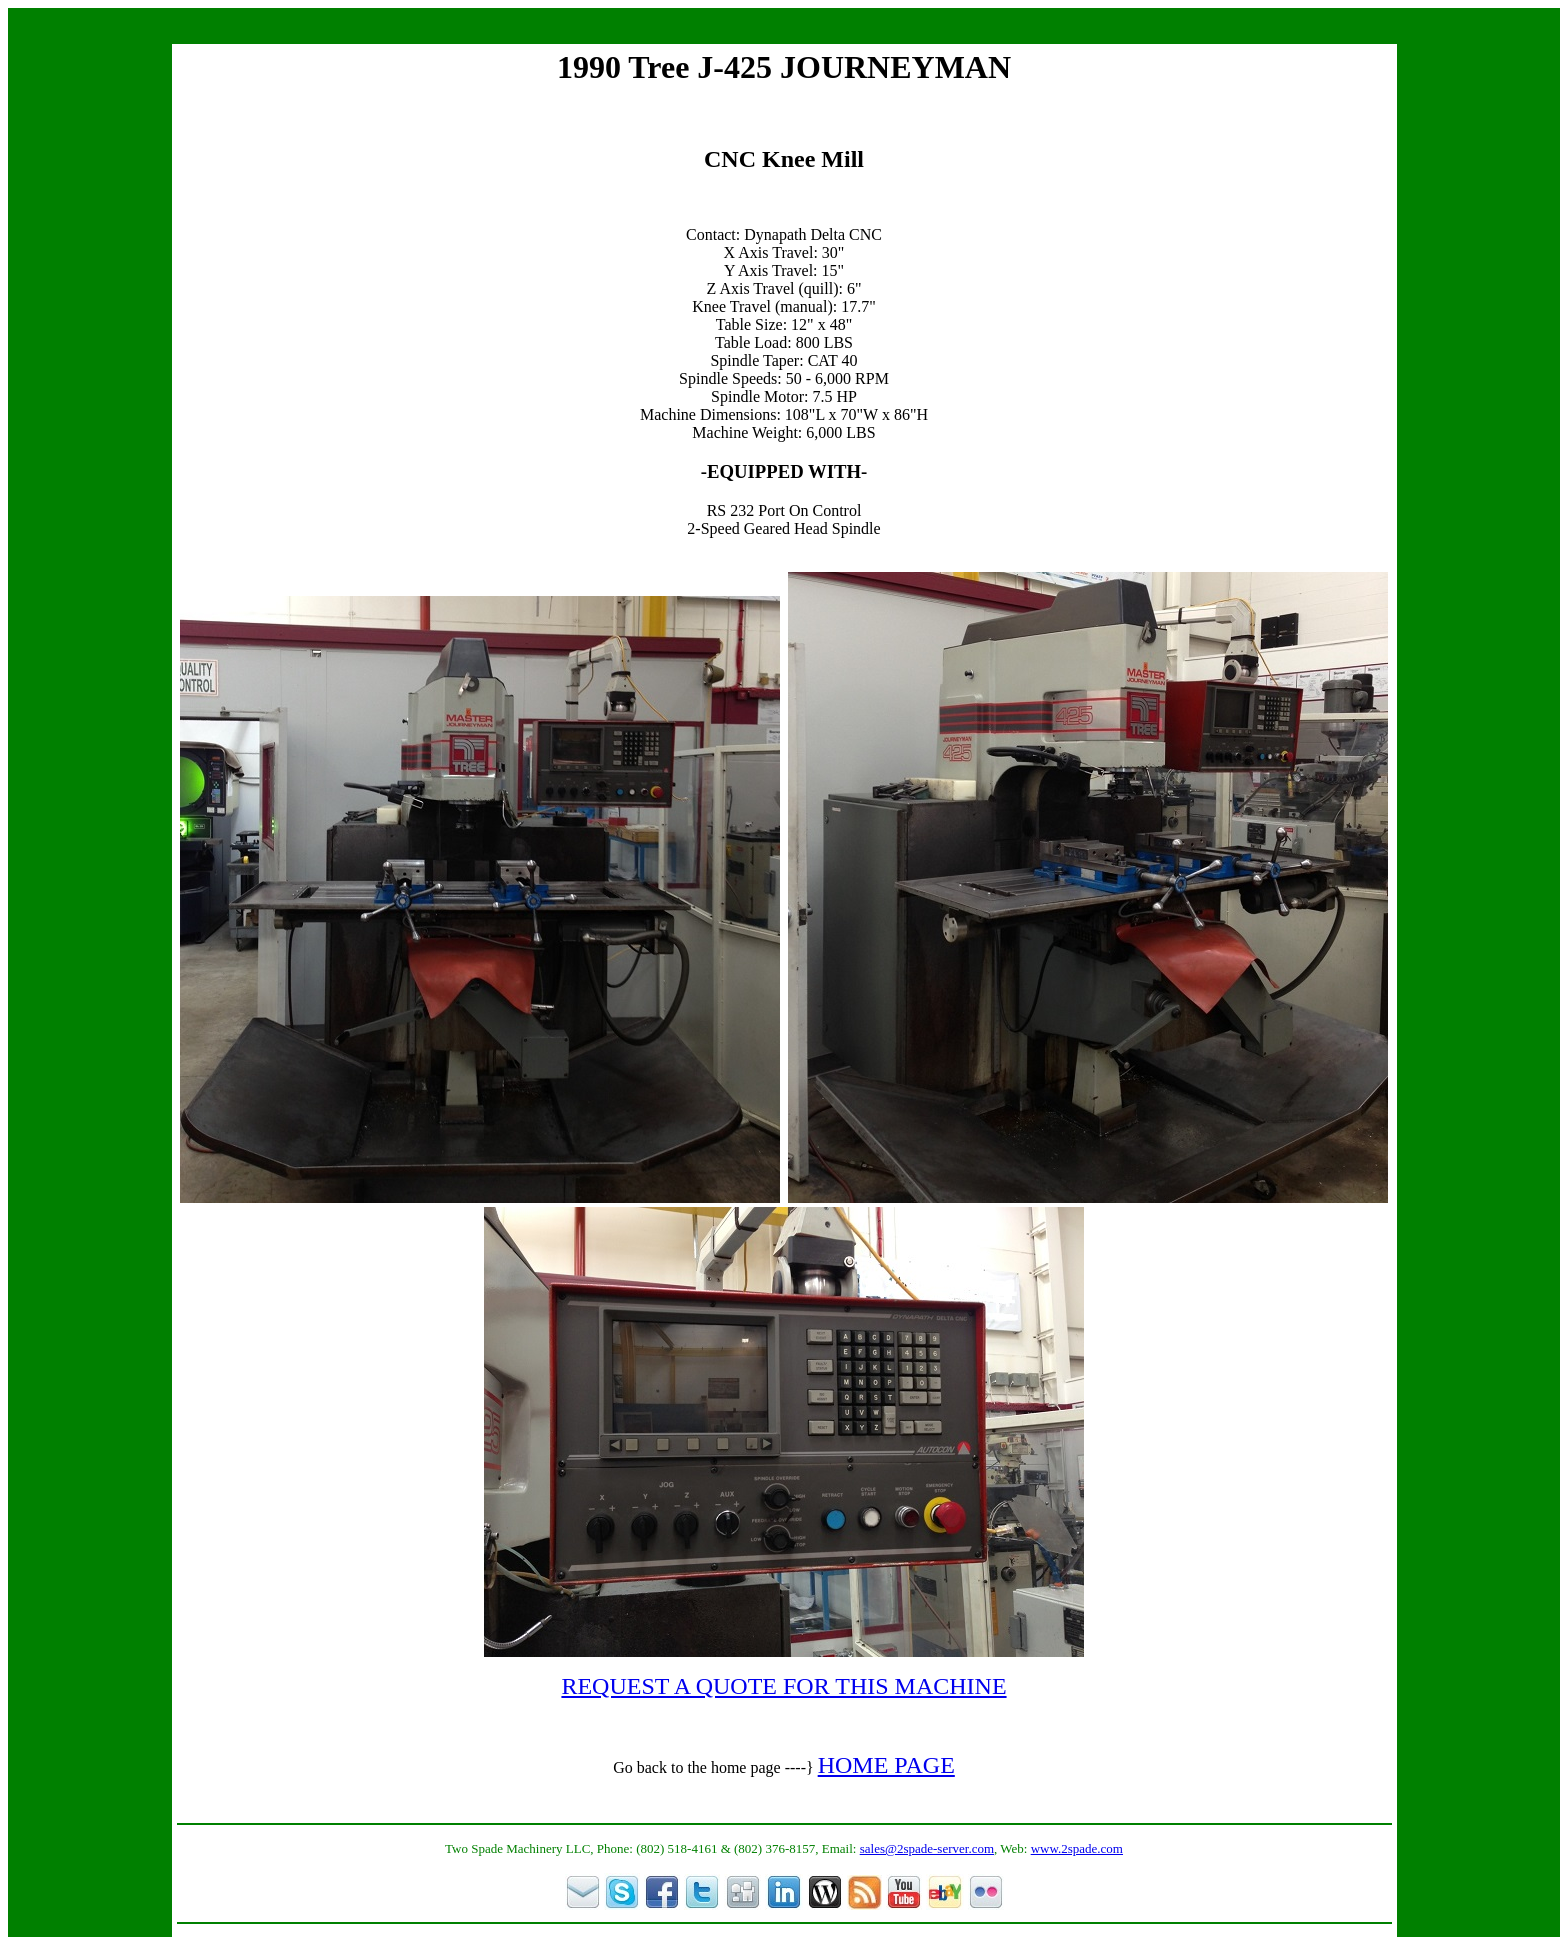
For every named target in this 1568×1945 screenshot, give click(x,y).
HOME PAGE (886, 1765)
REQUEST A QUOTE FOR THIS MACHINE (783, 1686)
